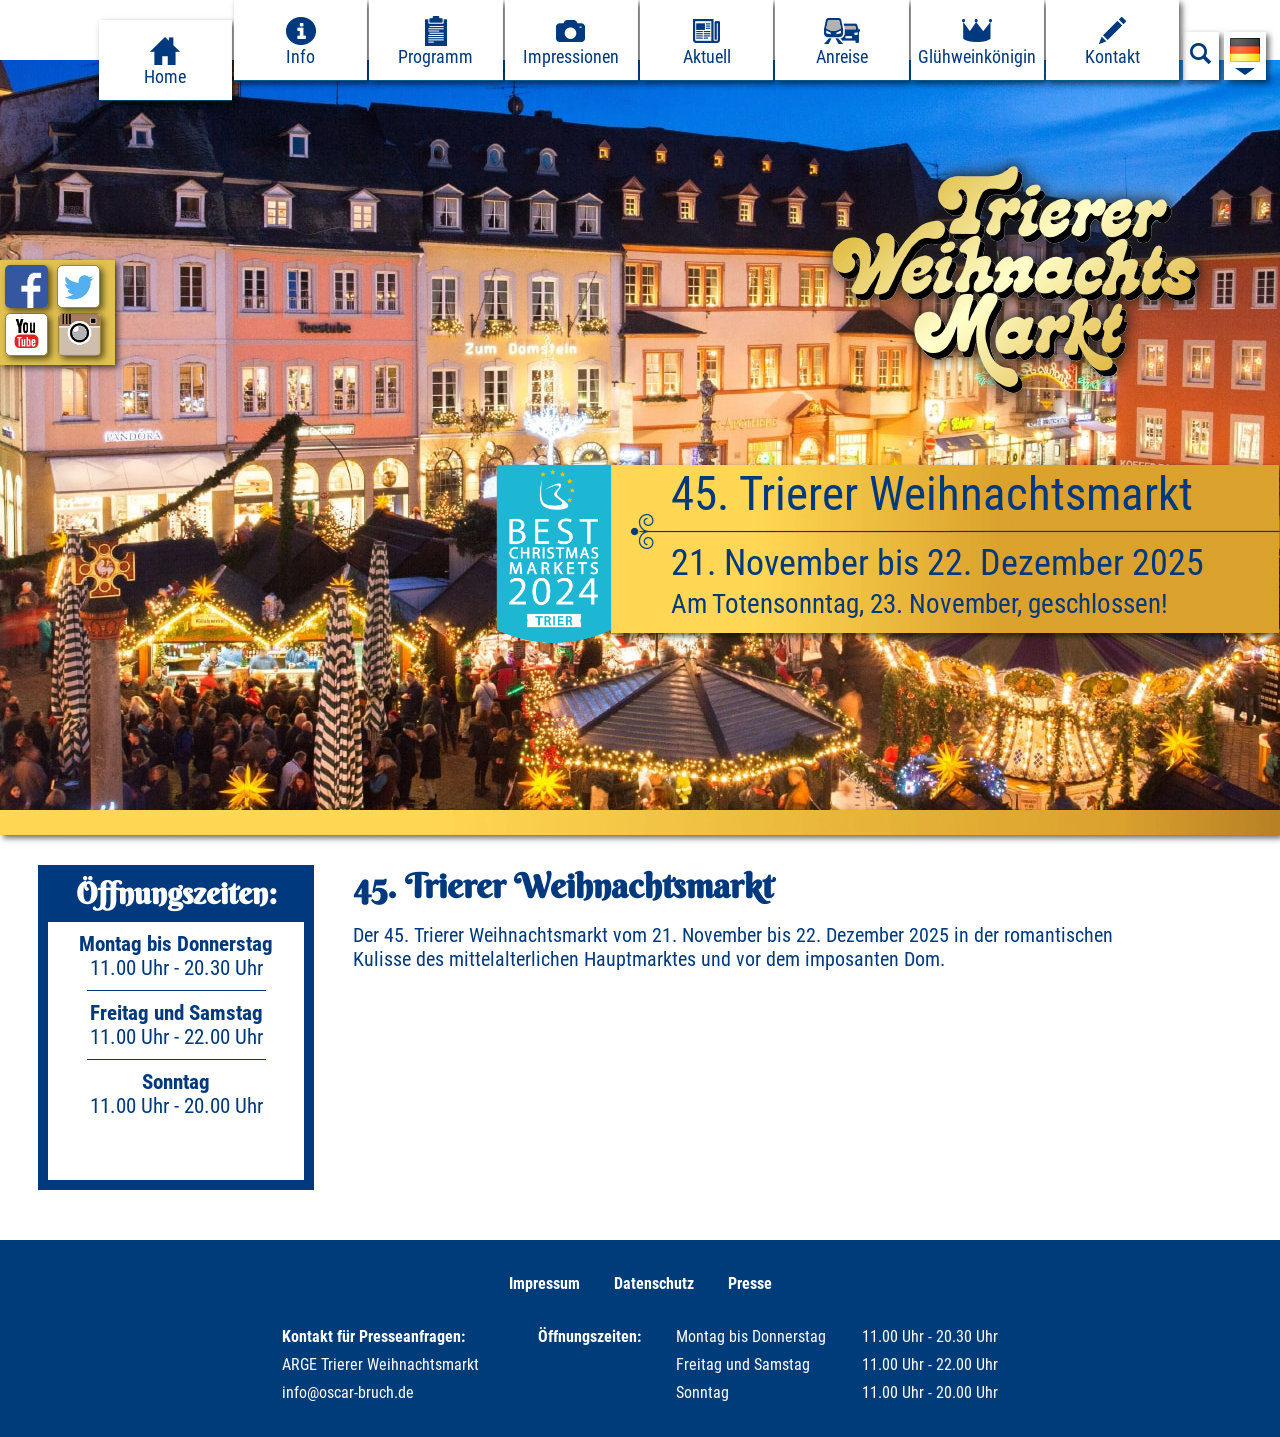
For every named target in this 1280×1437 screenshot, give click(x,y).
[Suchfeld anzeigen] (1201, 59)
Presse (750, 1283)
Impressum (544, 1283)
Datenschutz (654, 1283)
